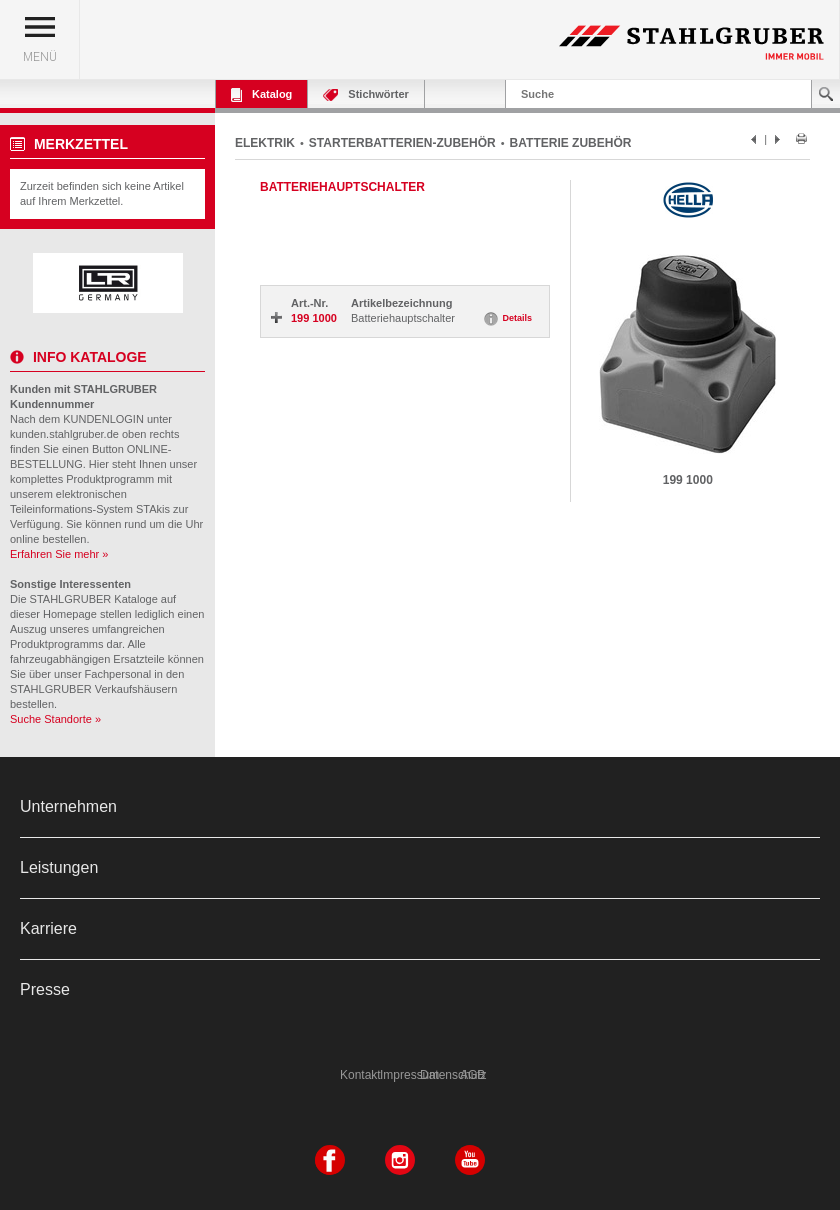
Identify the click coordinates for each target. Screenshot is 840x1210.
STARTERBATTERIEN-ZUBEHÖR (402, 143)
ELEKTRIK (265, 143)
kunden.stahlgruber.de (64, 434)
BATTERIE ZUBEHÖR (571, 143)
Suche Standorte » (55, 719)
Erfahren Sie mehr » (59, 554)
